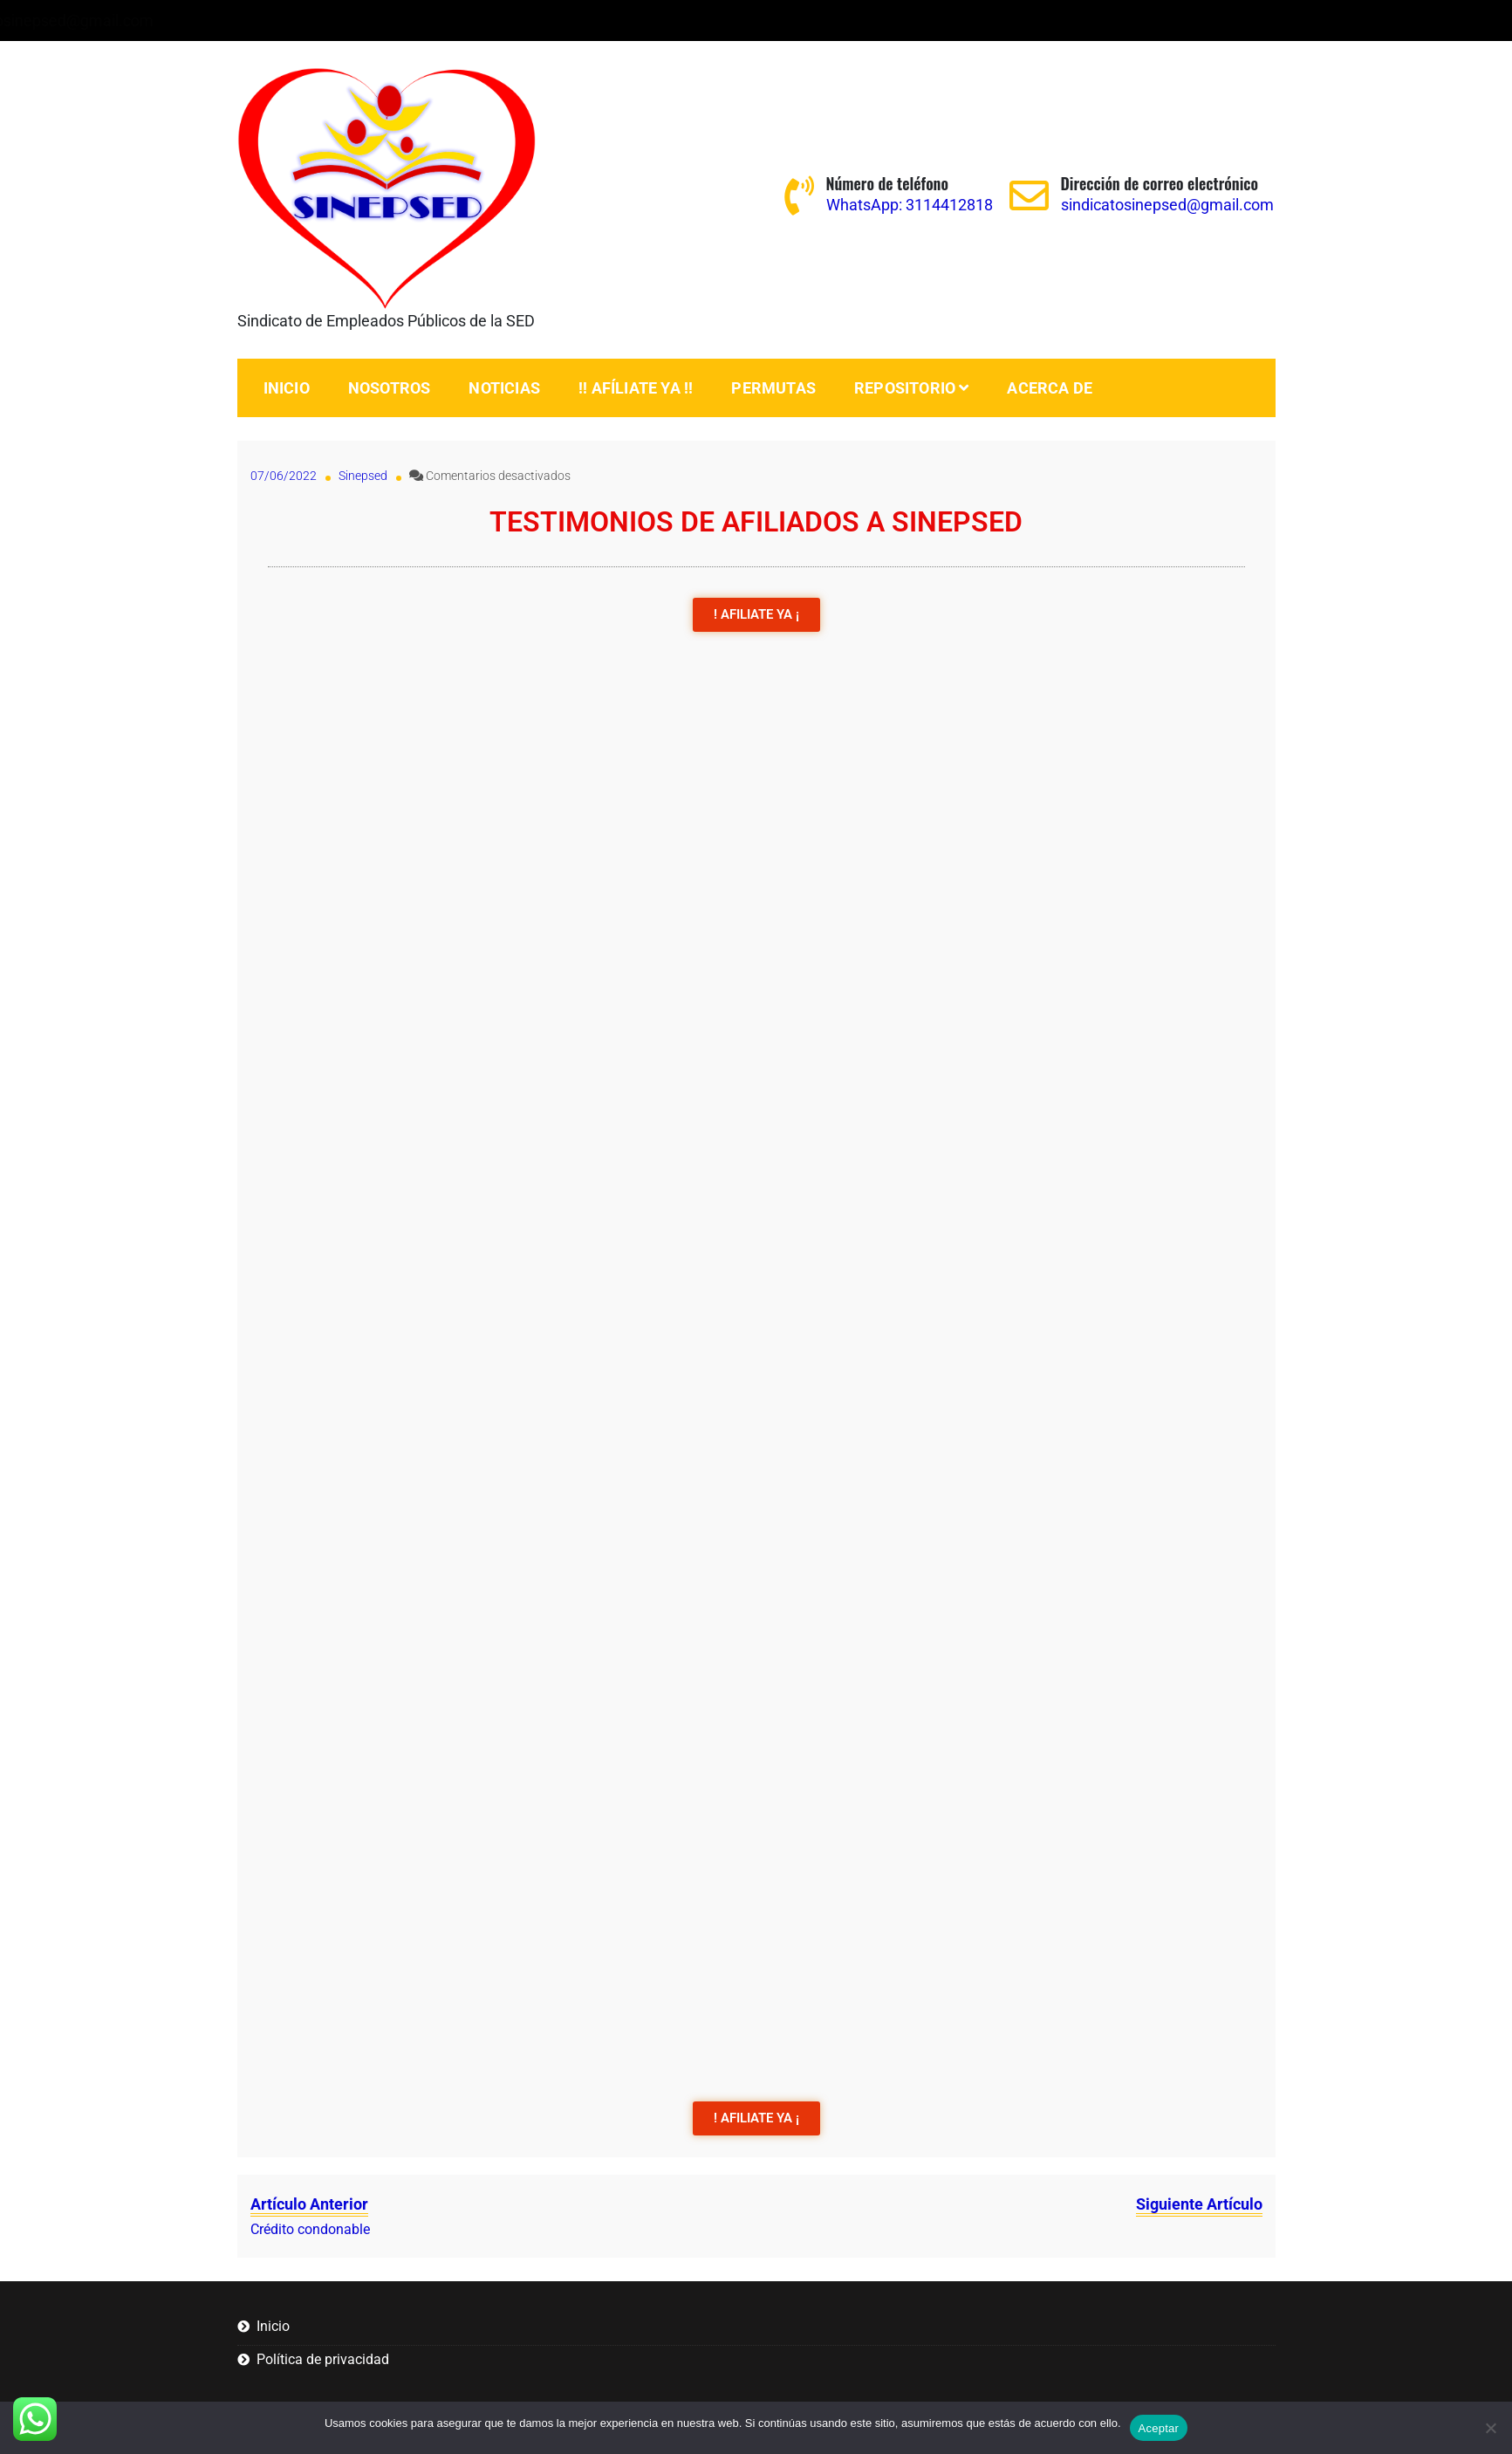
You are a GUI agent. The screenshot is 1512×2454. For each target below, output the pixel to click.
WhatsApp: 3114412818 (250, 20)
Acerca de (1049, 388)
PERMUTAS (773, 388)
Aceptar (1159, 2428)
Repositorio (904, 388)
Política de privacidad (323, 2359)
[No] (1490, 2428)
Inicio (286, 388)
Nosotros (389, 388)
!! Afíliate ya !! (635, 388)
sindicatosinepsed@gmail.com (475, 20)
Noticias (504, 388)
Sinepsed (363, 476)
